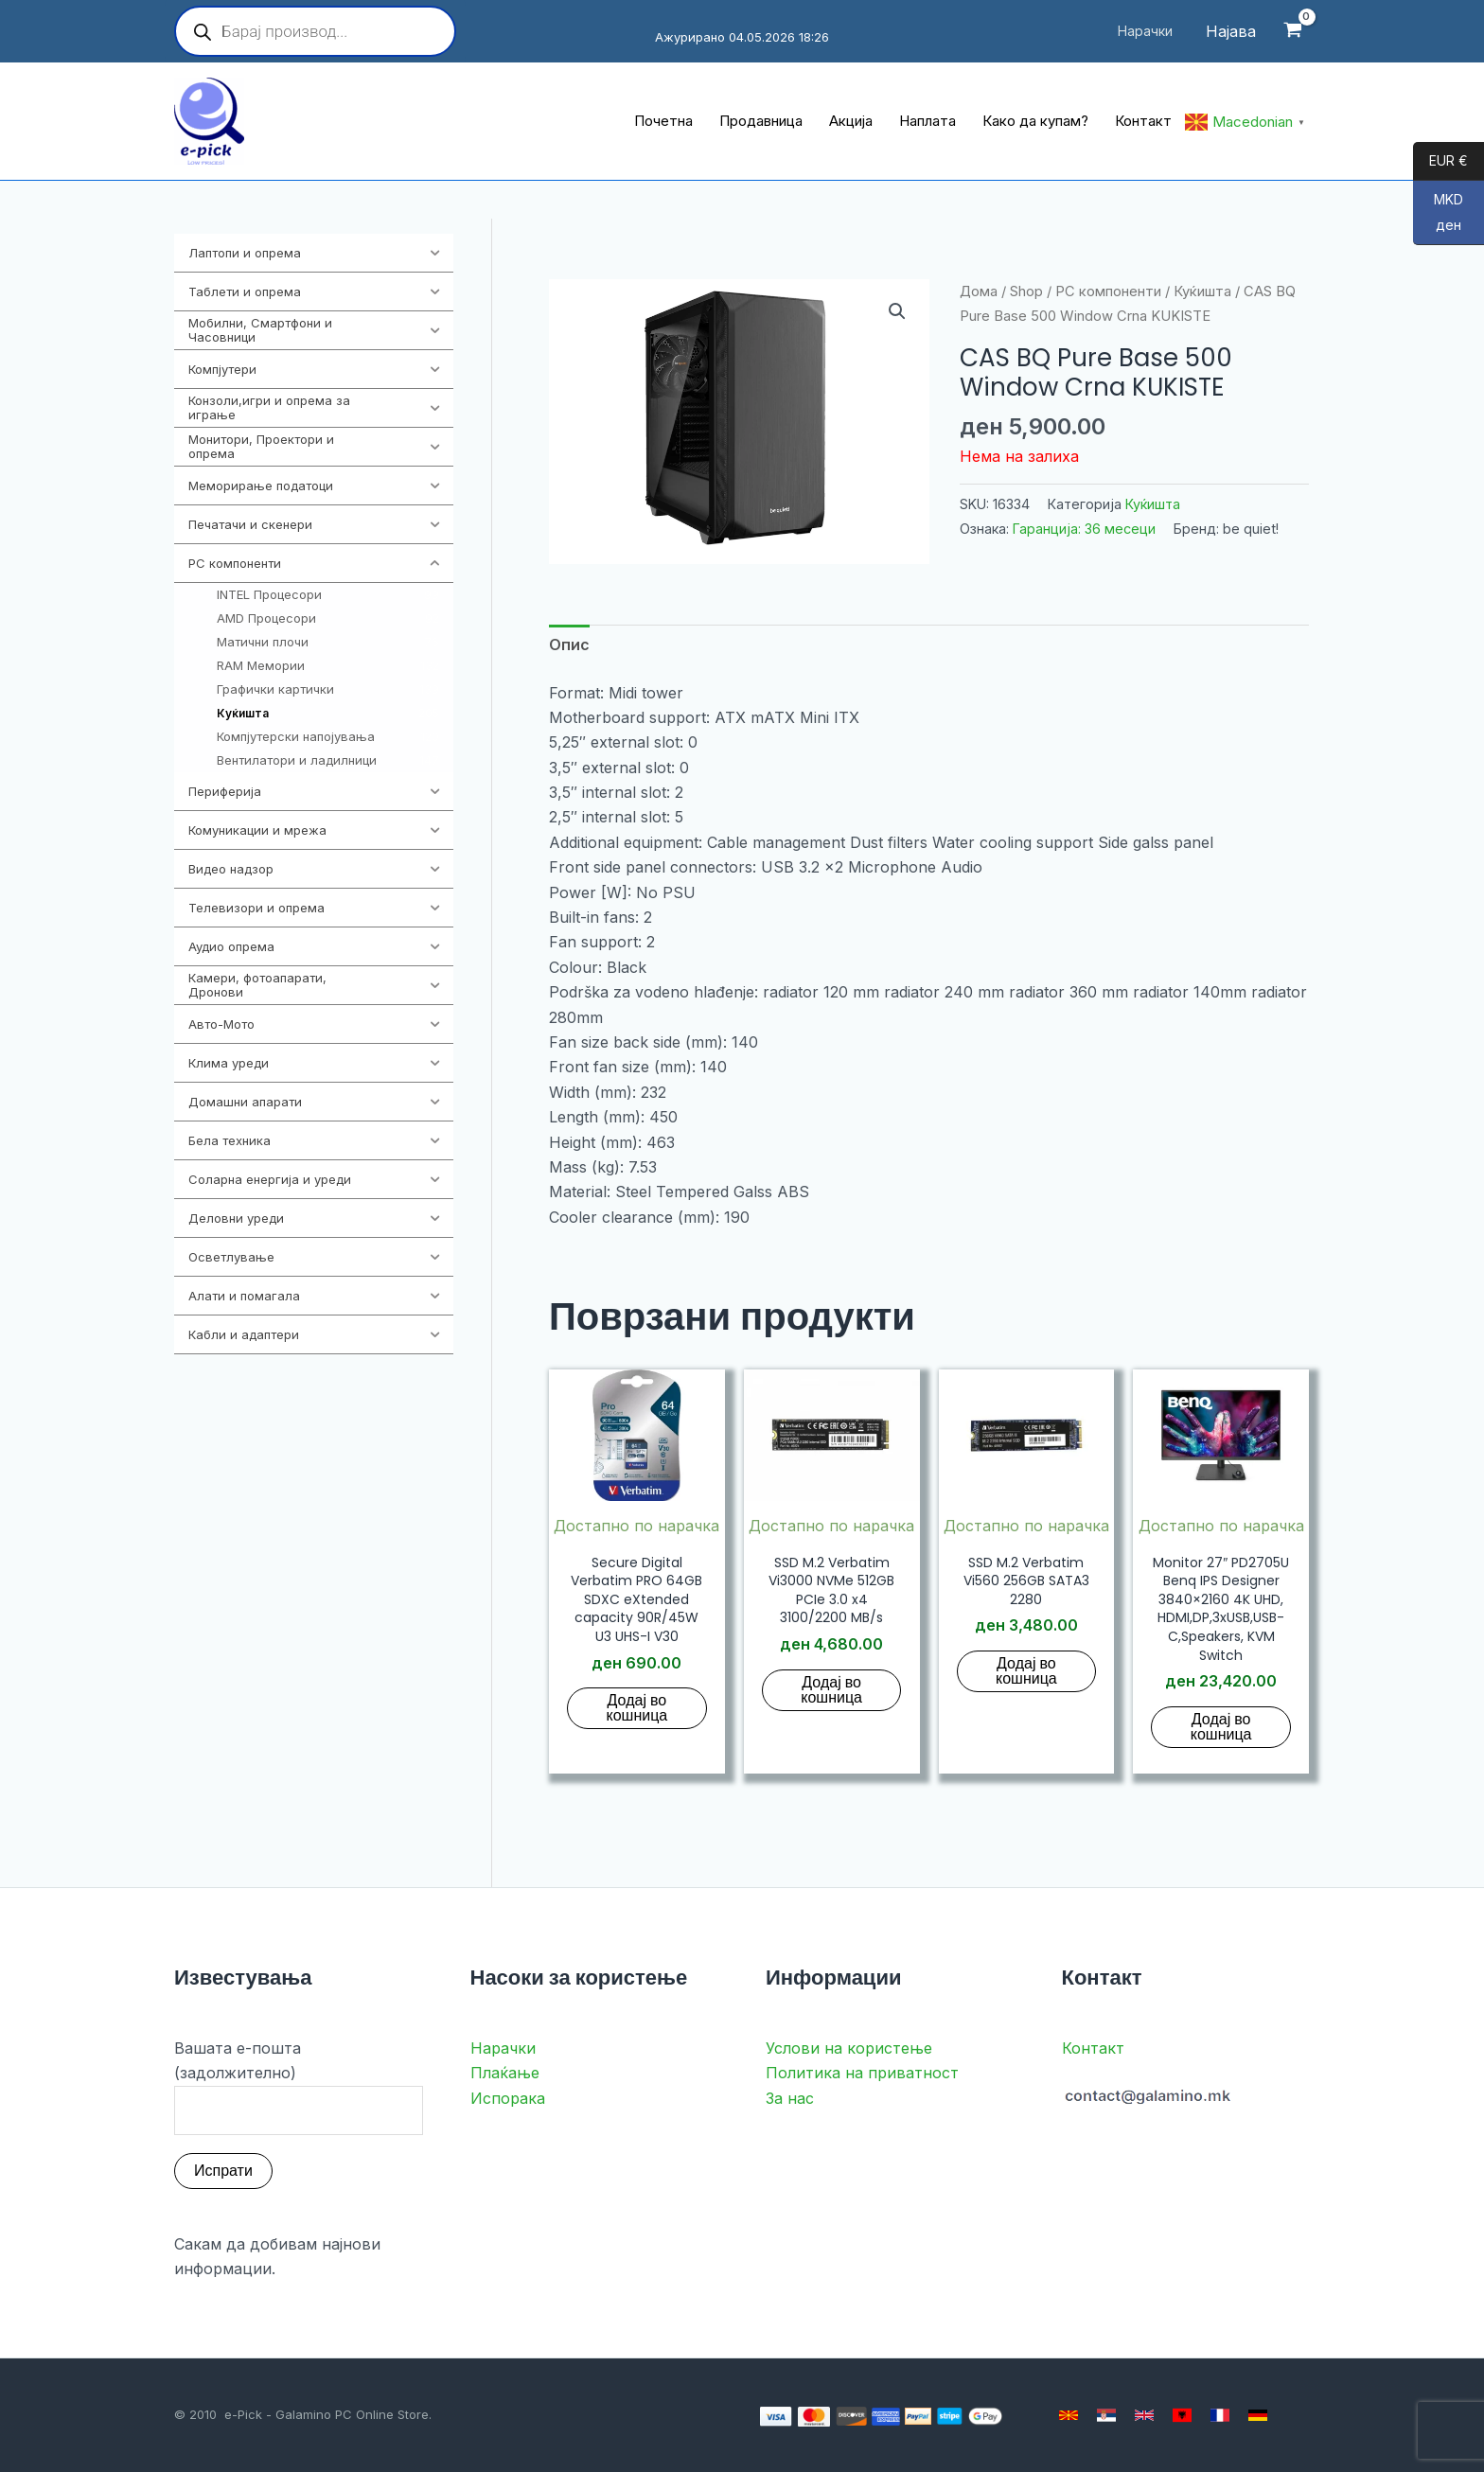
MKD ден (1438, 218)
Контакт (1093, 2048)
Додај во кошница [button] (637, 1707)
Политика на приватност (862, 2072)
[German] (1257, 2415)
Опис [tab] (569, 644)
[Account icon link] (1231, 31)
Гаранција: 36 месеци (1084, 529)
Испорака (507, 2098)
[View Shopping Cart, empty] (1292, 31)
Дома (979, 291)
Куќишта (1202, 291)
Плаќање (504, 2072)
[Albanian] (1182, 2415)
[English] (1144, 2415)
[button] (897, 311)
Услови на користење (849, 2048)
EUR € (1440, 162)
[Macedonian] (1068, 2415)
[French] (1219, 2415)
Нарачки (503, 2048)
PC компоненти (1108, 291)
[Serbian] (1106, 2415)
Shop (1026, 291)
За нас (790, 2098)
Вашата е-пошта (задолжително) (298, 2087)
